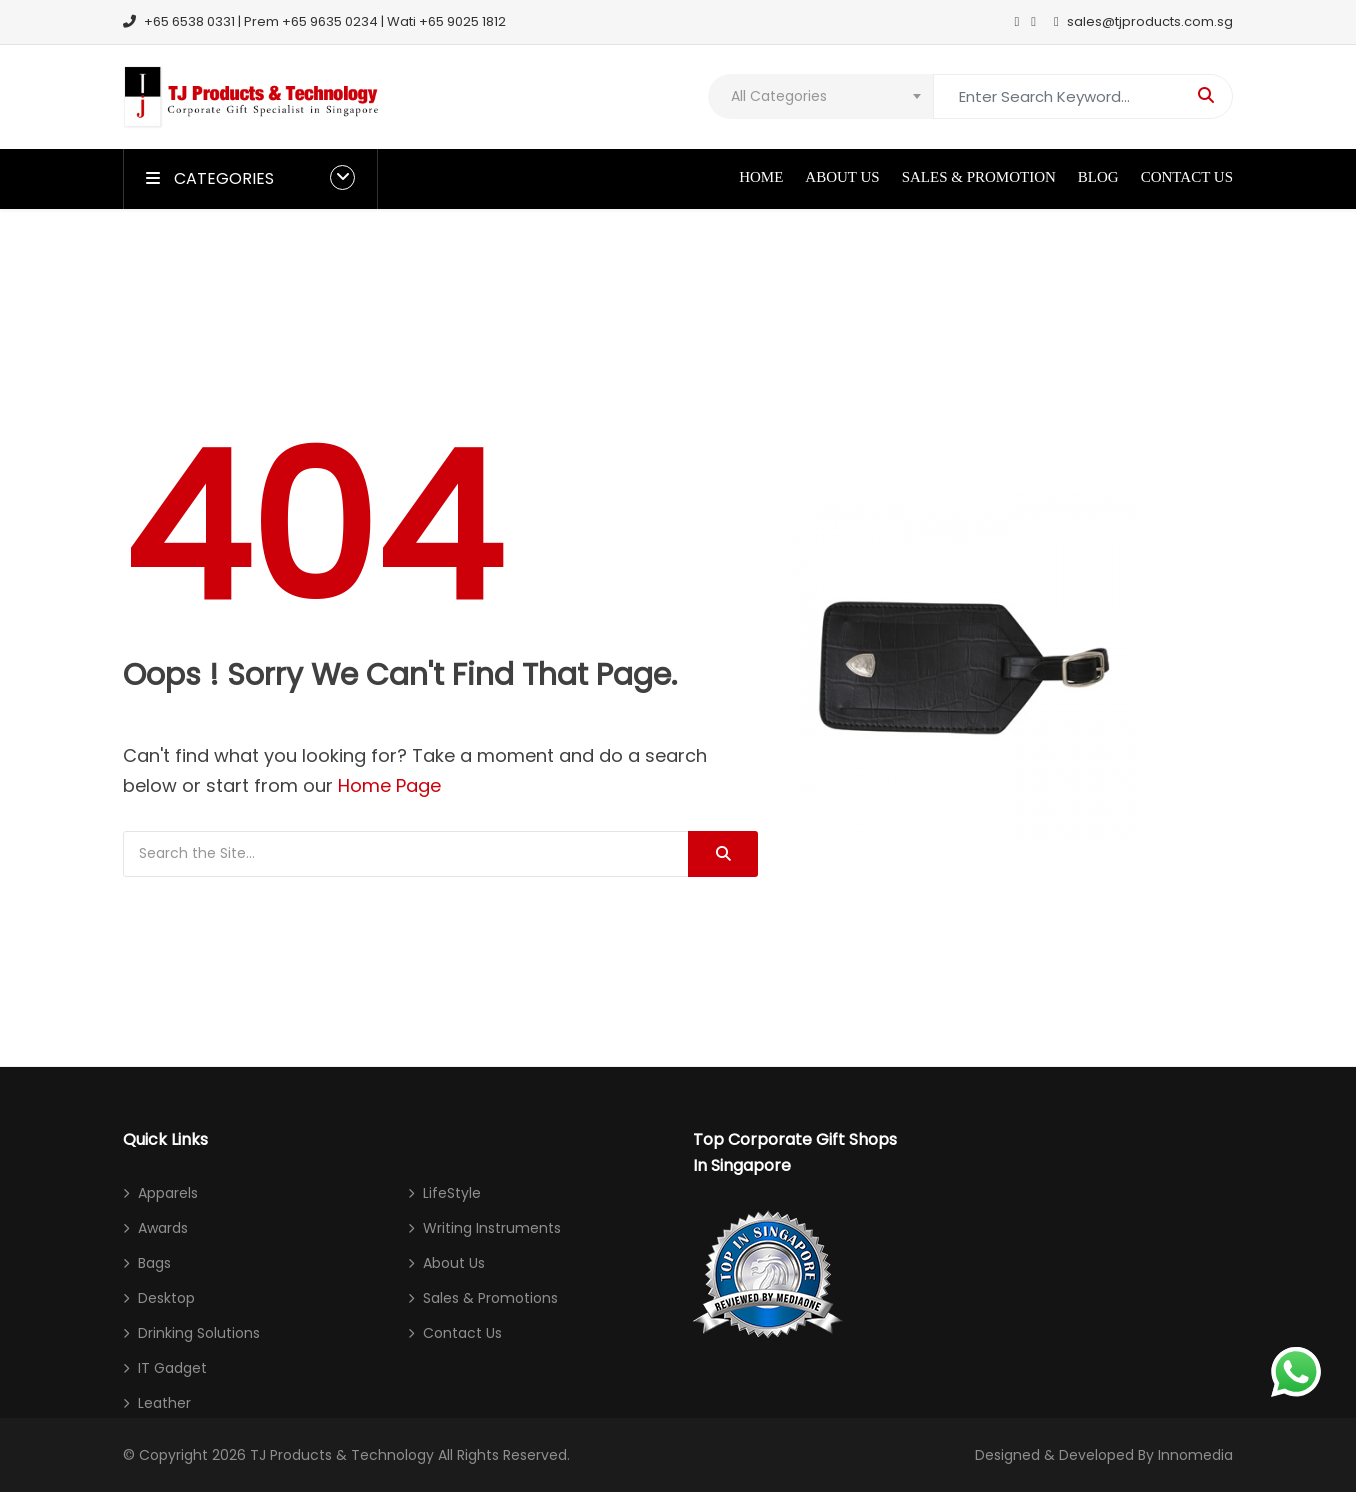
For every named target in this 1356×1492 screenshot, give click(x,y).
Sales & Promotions (490, 1298)
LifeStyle (452, 1193)
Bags (154, 1263)
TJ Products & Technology (342, 1455)
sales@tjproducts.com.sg (1143, 21)
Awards (163, 1228)
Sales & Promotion (979, 177)
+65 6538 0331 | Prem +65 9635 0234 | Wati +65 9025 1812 (314, 21)
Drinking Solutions (199, 1333)
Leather (164, 1403)
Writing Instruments (492, 1228)
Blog (1098, 177)
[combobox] (820, 96)
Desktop (166, 1298)
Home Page (389, 785)
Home (761, 177)
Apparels (168, 1193)
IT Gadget (172, 1368)
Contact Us (1187, 177)
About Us (842, 177)
